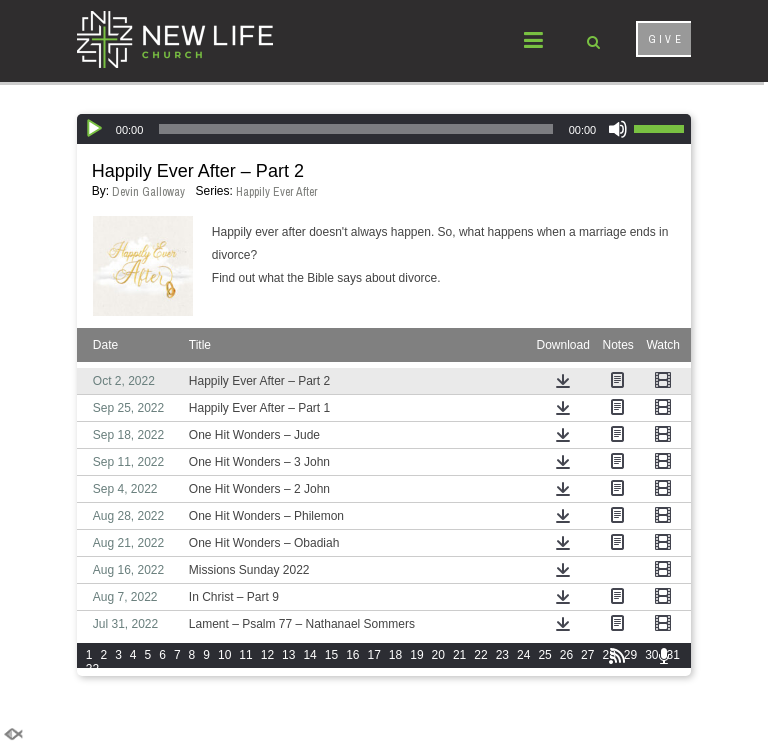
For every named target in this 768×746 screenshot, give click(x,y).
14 (309, 655)
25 (544, 655)
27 (587, 655)
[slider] (355, 129)
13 (288, 655)
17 (374, 655)
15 (331, 655)
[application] (384, 129)
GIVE (666, 39)
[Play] (94, 129)
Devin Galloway (148, 192)
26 (566, 655)
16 (352, 655)
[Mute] (618, 129)
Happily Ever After (277, 192)
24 (523, 655)
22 (480, 655)
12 (267, 655)
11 (245, 655)
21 (459, 655)
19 (416, 655)
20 (438, 655)
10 (224, 655)
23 (502, 655)
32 (92, 669)
